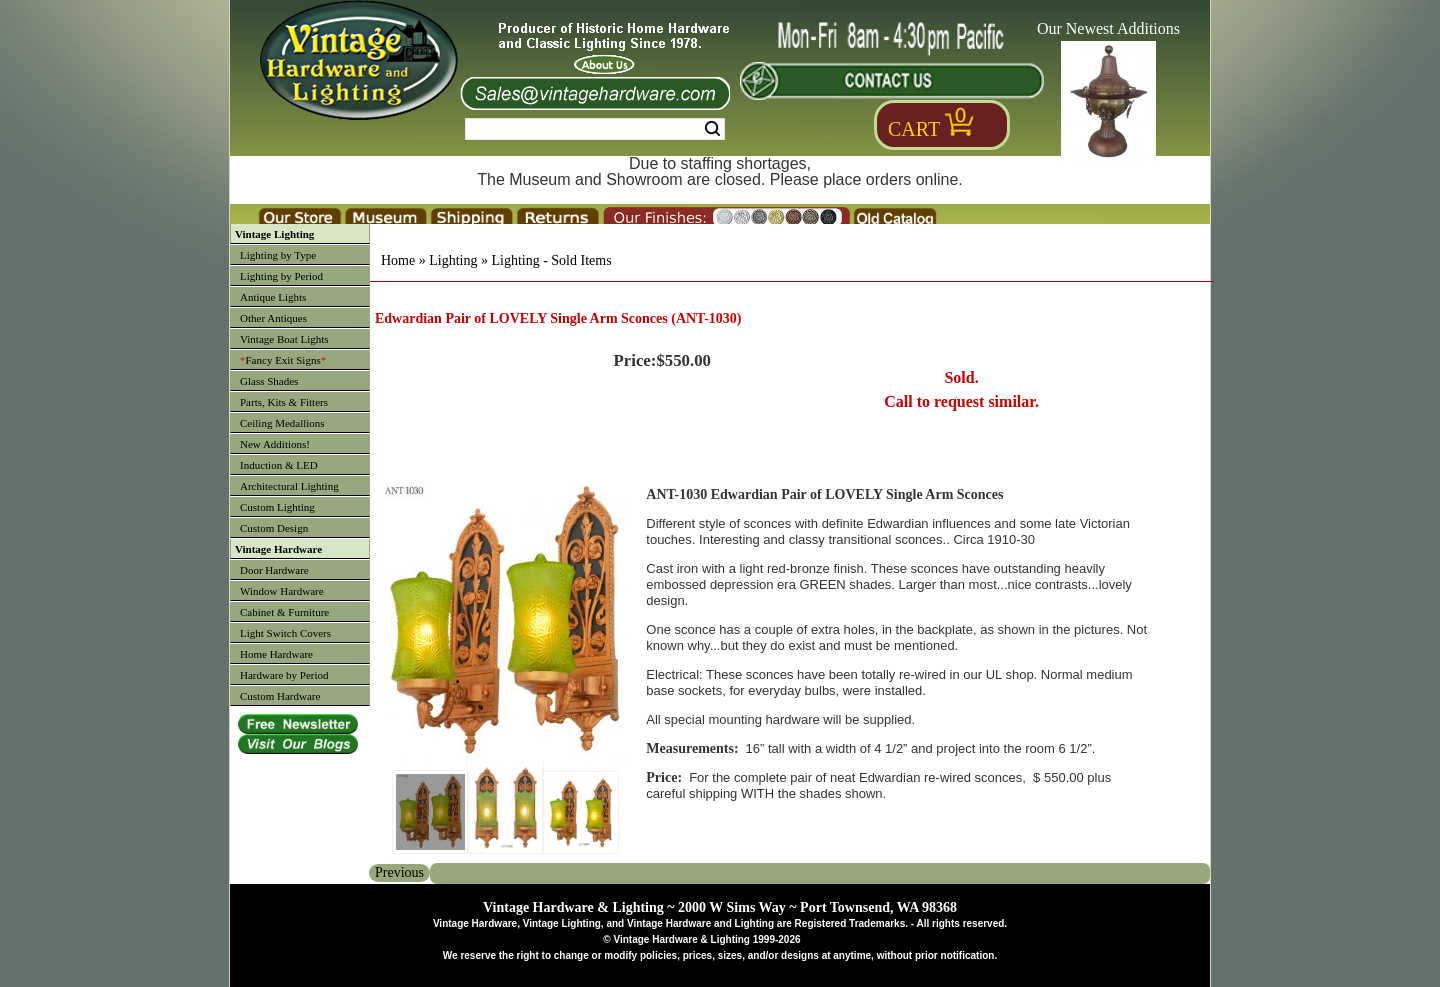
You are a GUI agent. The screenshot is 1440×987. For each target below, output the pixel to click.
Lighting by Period (281, 276)
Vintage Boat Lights (284, 339)
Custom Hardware (280, 696)
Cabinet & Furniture (284, 612)
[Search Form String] (595, 129)
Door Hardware (274, 570)
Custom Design (274, 528)
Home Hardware (276, 654)
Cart (914, 129)
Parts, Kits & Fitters (284, 402)
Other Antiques (273, 318)
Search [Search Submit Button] (712, 129)
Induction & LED (279, 465)
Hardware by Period (284, 675)
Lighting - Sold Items (551, 260)
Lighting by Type (278, 255)
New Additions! (275, 444)
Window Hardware (282, 591)
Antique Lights (273, 297)
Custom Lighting (277, 507)
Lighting (453, 260)
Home (398, 260)
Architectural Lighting (289, 486)
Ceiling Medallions (282, 423)
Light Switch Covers (285, 633)
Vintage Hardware (278, 549)
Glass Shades (269, 381)
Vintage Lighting (274, 234)
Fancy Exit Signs (283, 360)
